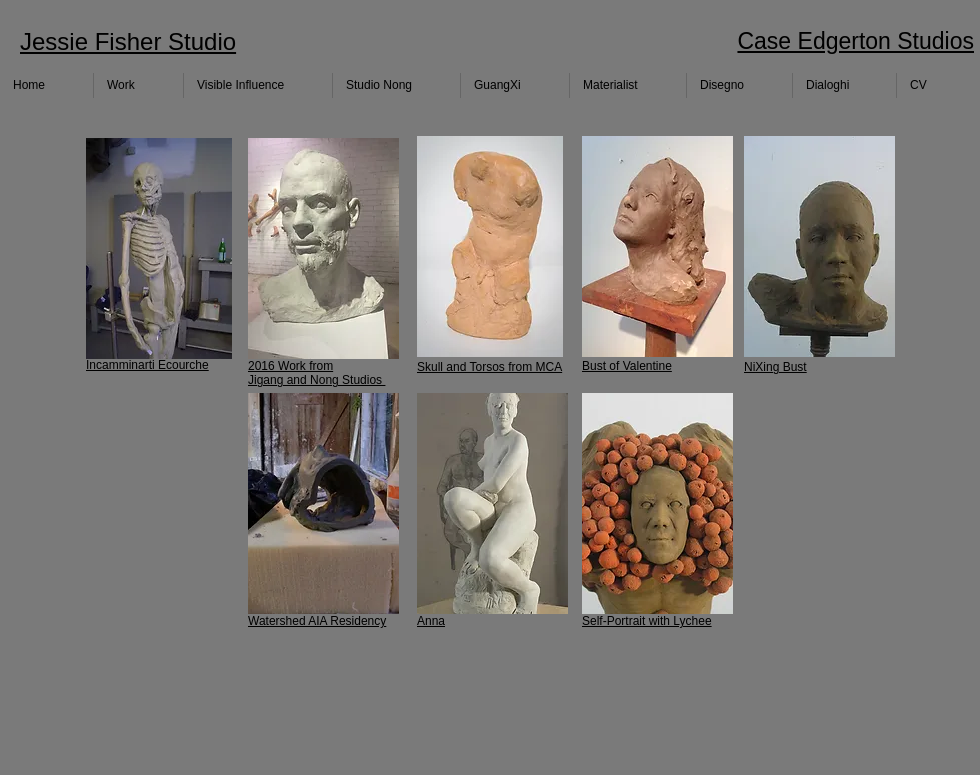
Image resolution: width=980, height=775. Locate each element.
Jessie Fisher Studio (128, 41)
